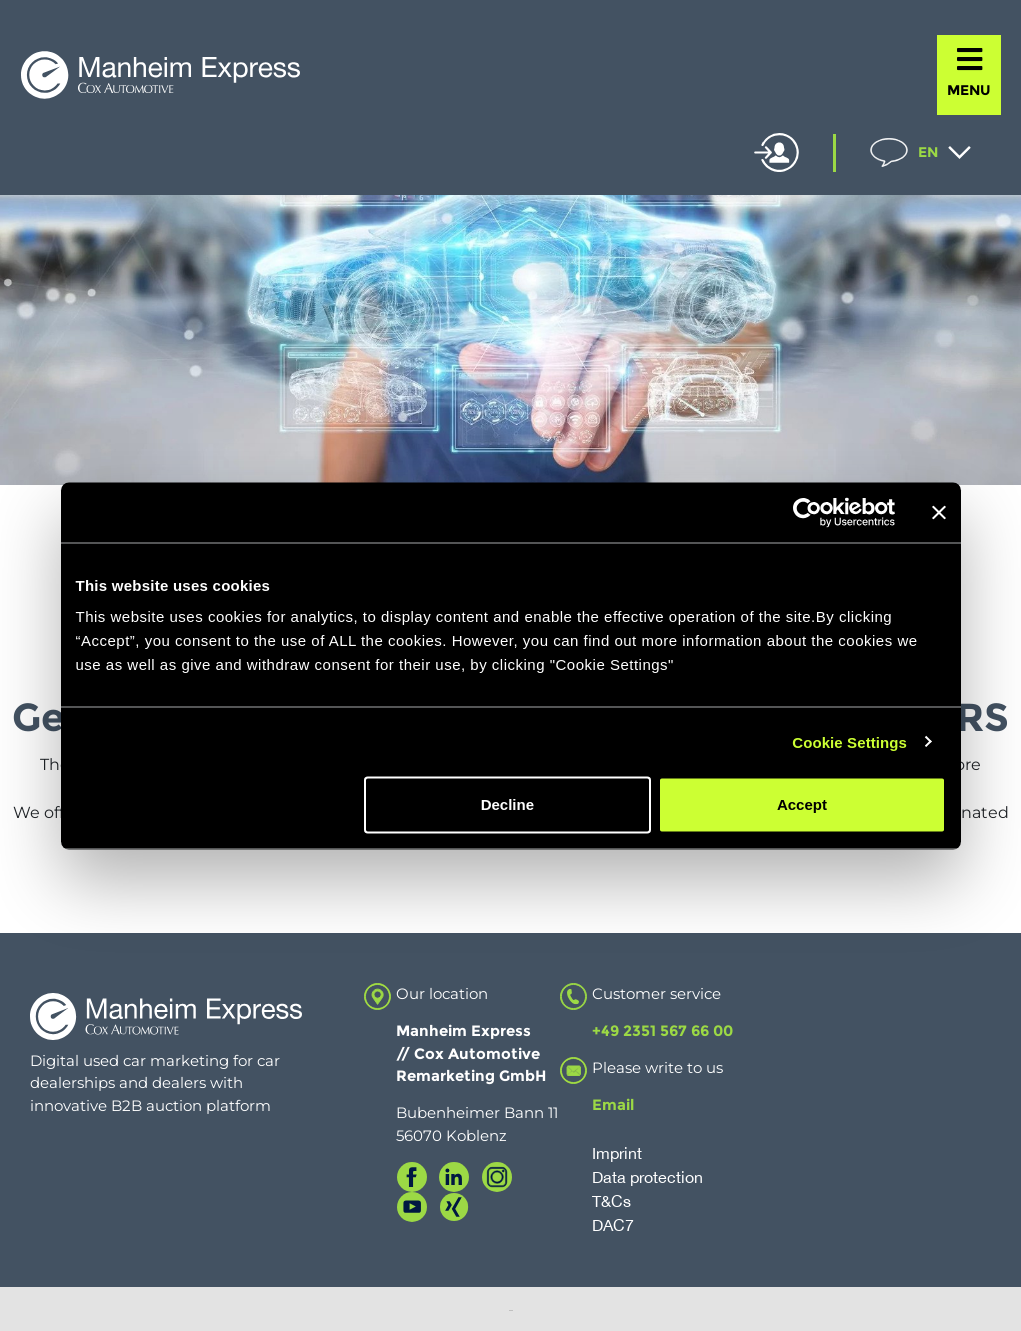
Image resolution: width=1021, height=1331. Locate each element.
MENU (969, 90)
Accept (802, 804)
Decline (507, 804)
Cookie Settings (849, 741)
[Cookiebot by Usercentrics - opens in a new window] (807, 512)
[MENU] (969, 59)
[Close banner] (939, 512)
